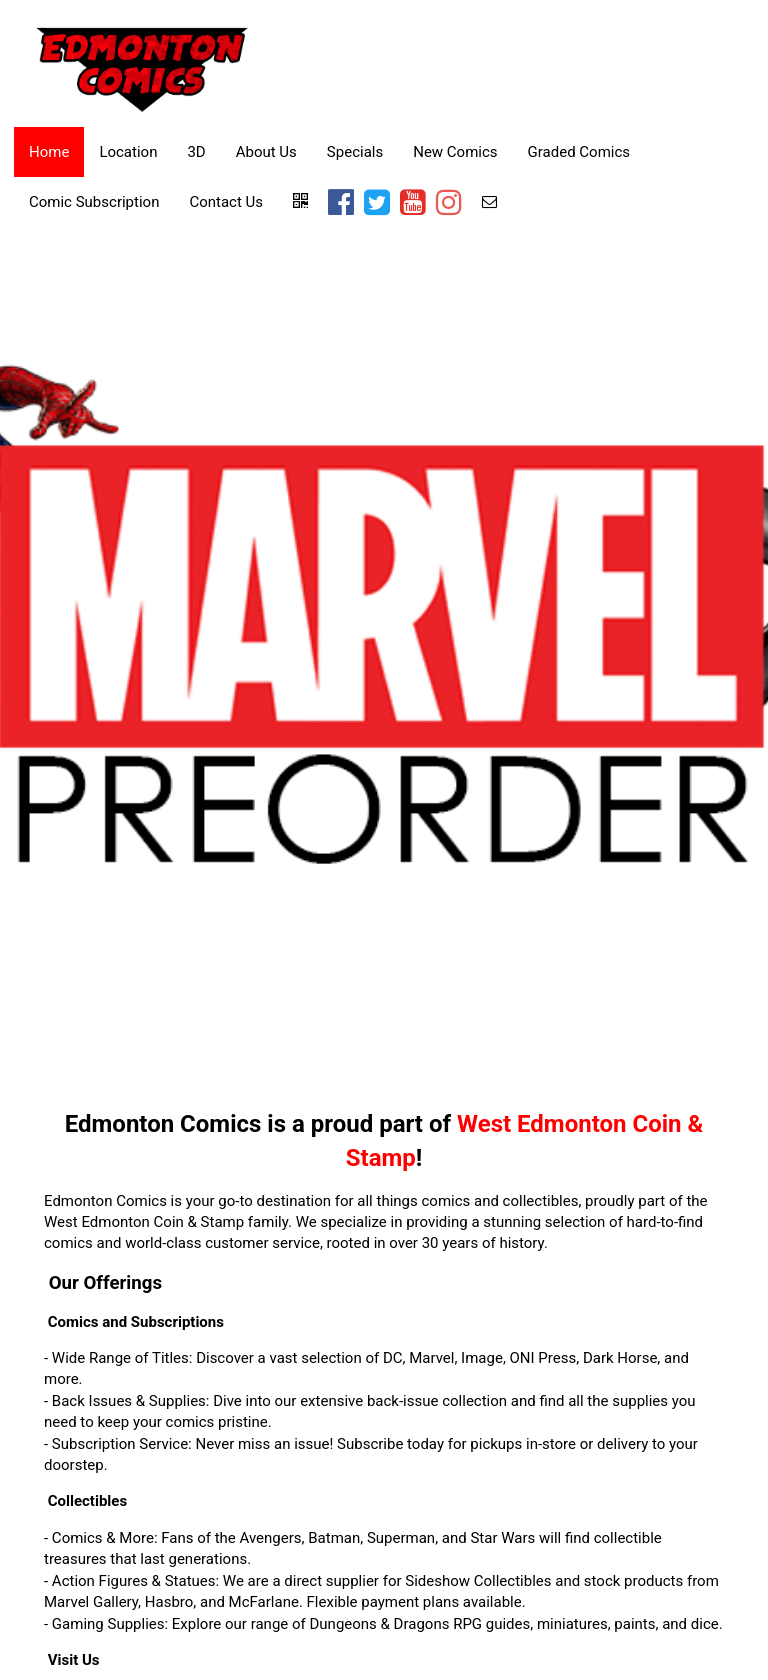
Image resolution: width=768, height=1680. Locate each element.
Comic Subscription (94, 202)
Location (128, 152)
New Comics (455, 152)
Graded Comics (579, 152)
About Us (266, 152)
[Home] (143, 66)
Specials (355, 152)
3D (196, 152)
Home (49, 152)
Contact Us (226, 202)
